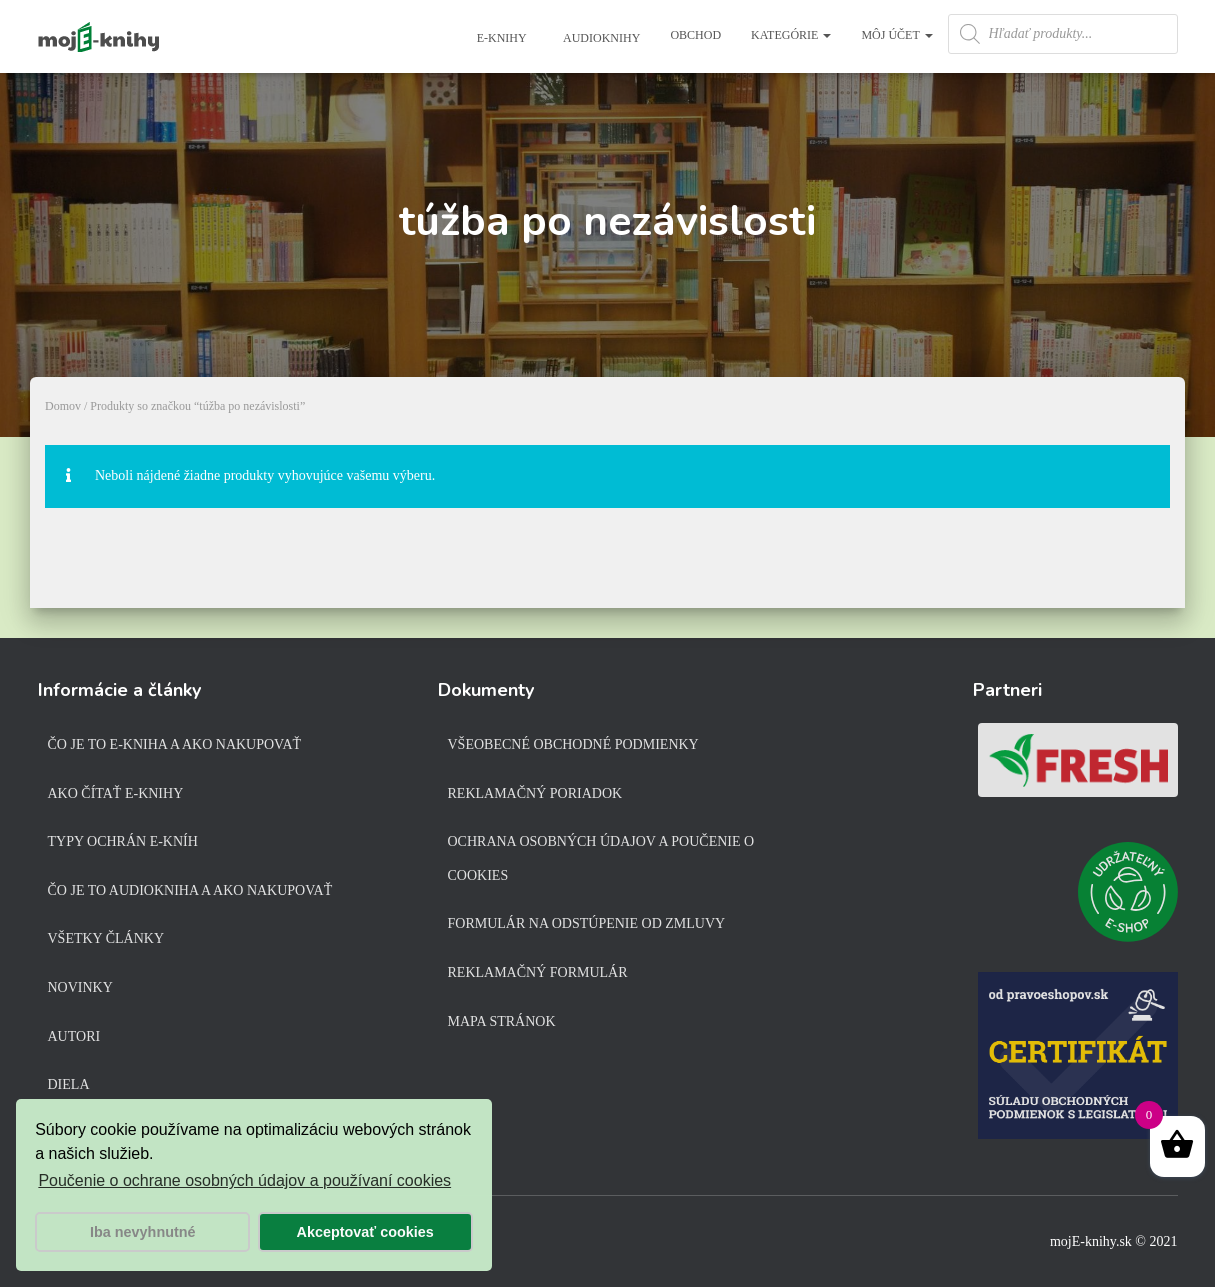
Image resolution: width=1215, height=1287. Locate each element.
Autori (74, 1036)
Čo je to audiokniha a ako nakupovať (190, 890)
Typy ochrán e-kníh (123, 841)
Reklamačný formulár (538, 972)
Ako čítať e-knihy (116, 793)
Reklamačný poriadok (535, 793)
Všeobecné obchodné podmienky (573, 744)
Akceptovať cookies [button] (365, 1232)
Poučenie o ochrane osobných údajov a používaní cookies (244, 1180)
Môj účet (896, 35)
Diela (69, 1084)
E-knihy (500, 38)
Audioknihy (601, 38)
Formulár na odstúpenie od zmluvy (587, 923)
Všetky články (106, 938)
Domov (63, 406)
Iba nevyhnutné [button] (143, 1232)
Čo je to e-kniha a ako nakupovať (175, 744)
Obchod (695, 35)
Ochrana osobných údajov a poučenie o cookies (601, 858)
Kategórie (791, 35)
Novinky (80, 987)
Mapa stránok (502, 1021)
